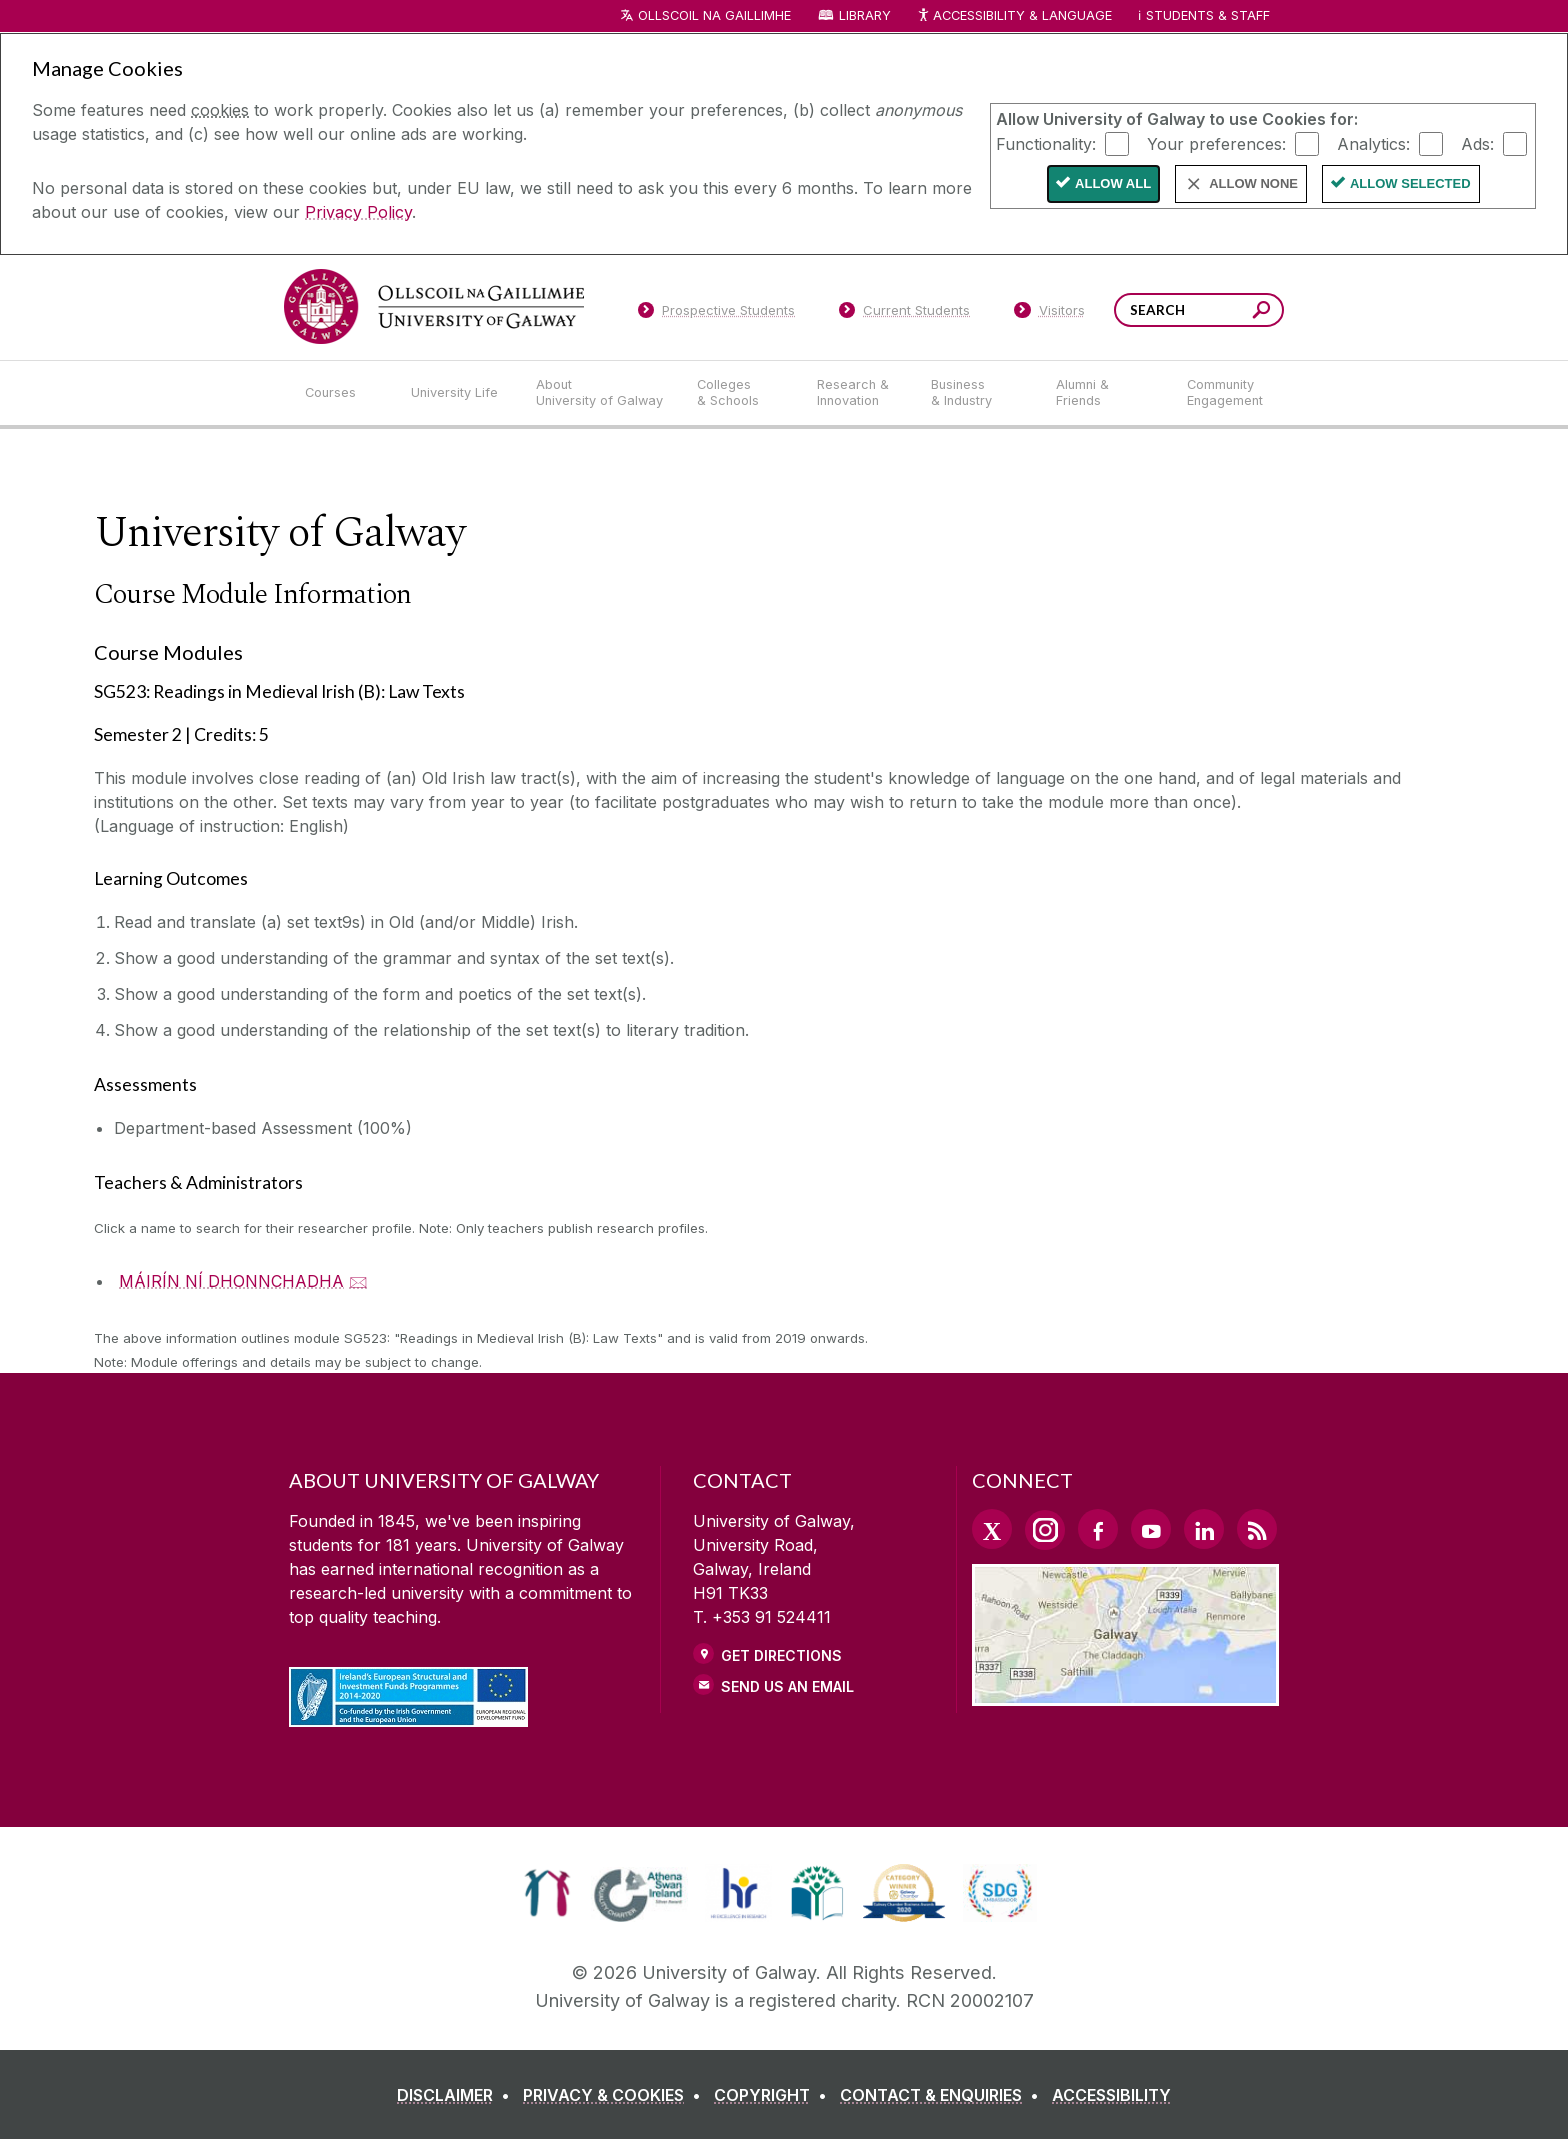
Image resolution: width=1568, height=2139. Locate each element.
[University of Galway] (434, 306)
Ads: (1477, 143)
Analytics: (1373, 143)
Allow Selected (1410, 183)
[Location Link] (1125, 1694)
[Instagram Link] (1045, 1530)
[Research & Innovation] (858, 393)
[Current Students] (905, 314)
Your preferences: (1216, 143)
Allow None (1253, 183)
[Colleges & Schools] (741, 393)
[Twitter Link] (992, 1529)
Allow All (1113, 183)
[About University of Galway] (600, 393)
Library (865, 15)
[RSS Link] (1257, 1529)
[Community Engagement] (1225, 393)
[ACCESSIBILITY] (1111, 2095)
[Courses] (342, 393)
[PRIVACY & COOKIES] (616, 2095)
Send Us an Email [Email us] (787, 1686)
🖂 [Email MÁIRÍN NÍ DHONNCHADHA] (358, 1281)
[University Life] (457, 393)
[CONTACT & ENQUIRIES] (943, 2095)
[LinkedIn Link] (1204, 1529)
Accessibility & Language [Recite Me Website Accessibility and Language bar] (1014, 16)
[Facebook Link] (1098, 1529)
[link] (547, 1893)
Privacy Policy (358, 212)
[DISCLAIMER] (457, 2095)
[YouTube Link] (1151, 1529)
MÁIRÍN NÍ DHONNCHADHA (231, 1281)
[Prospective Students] (716, 314)
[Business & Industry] (977, 393)
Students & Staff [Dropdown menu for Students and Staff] (1208, 15)
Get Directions (781, 1655)
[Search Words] (1199, 310)
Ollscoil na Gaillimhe (714, 15)
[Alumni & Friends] (1105, 393)
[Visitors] (1049, 314)
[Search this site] (1261, 312)
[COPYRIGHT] (774, 2095)
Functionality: (1046, 143)
